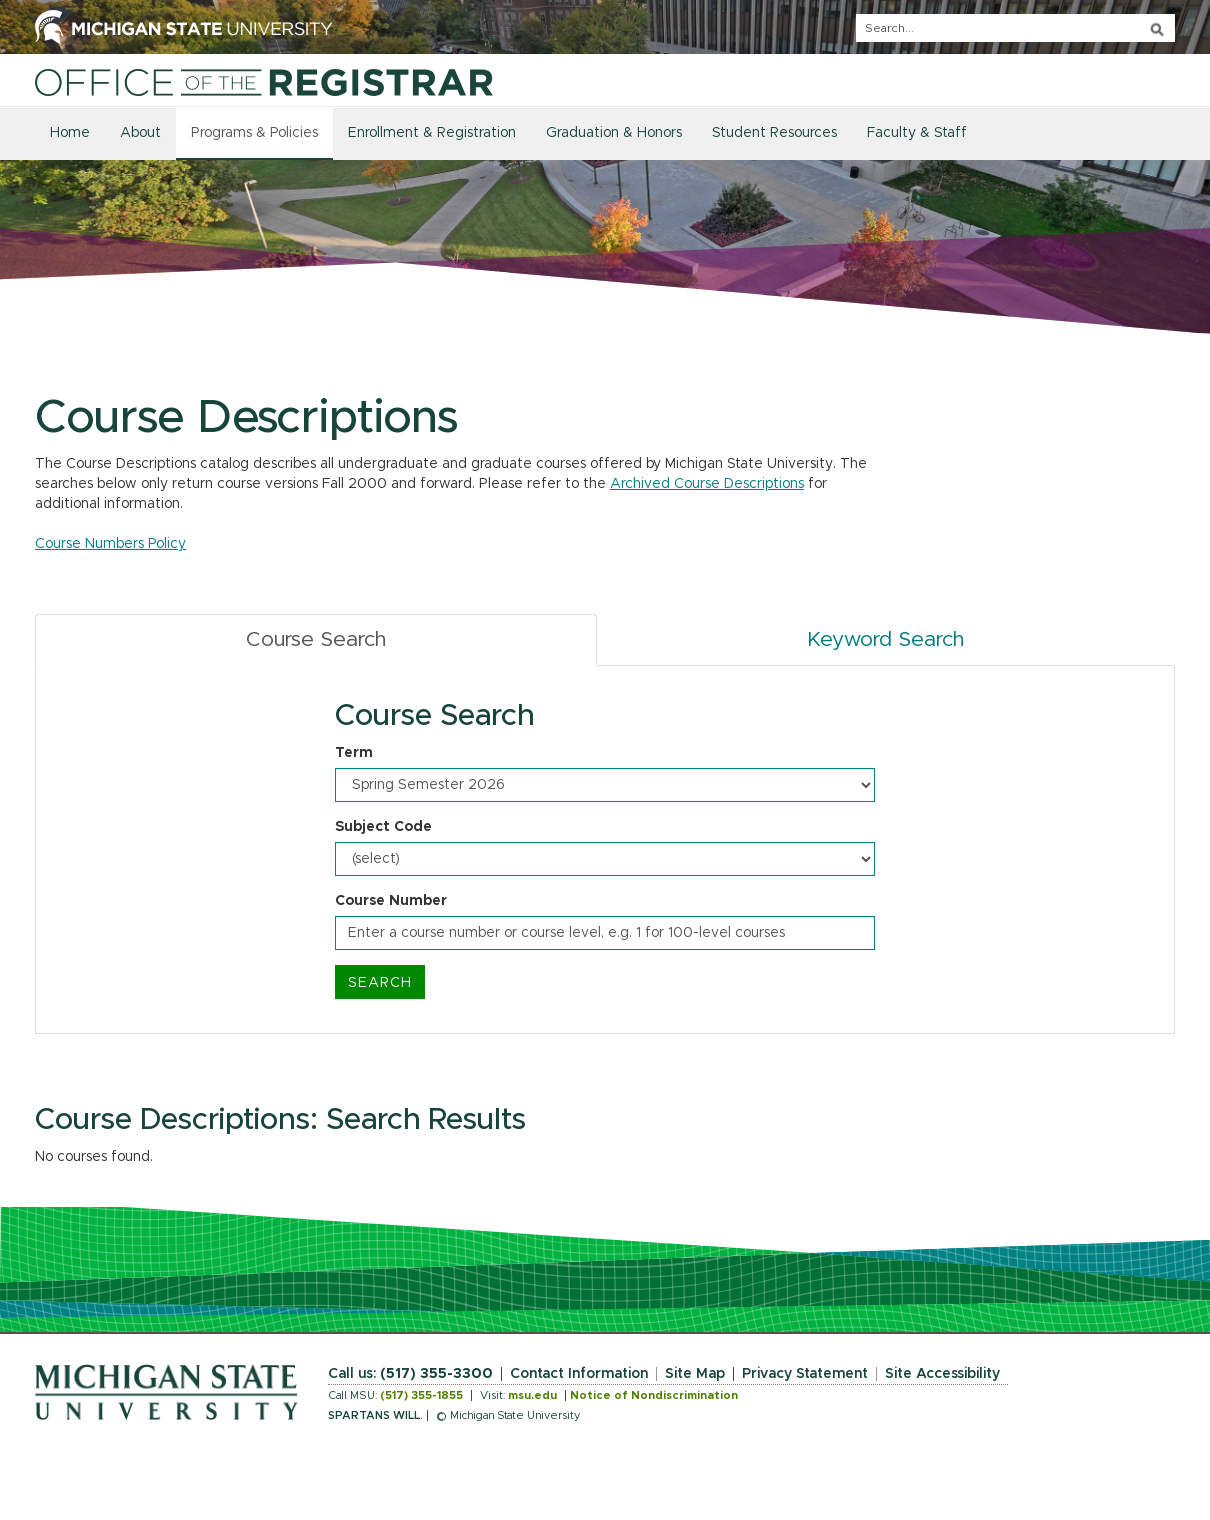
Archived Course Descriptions (707, 484)
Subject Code (383, 827)
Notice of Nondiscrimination (654, 1395)
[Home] (264, 82)
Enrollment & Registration (432, 133)
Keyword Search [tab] (885, 639)
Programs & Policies (254, 133)
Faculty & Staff (917, 133)
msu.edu (532, 1395)
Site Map (695, 1374)
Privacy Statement (805, 1374)
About (140, 133)
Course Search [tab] (316, 639)
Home (70, 133)
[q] (1015, 28)
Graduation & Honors (614, 133)
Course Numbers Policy (110, 544)
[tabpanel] (605, 850)
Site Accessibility (942, 1374)
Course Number (391, 901)
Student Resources (774, 133)
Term (354, 753)
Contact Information (579, 1374)
